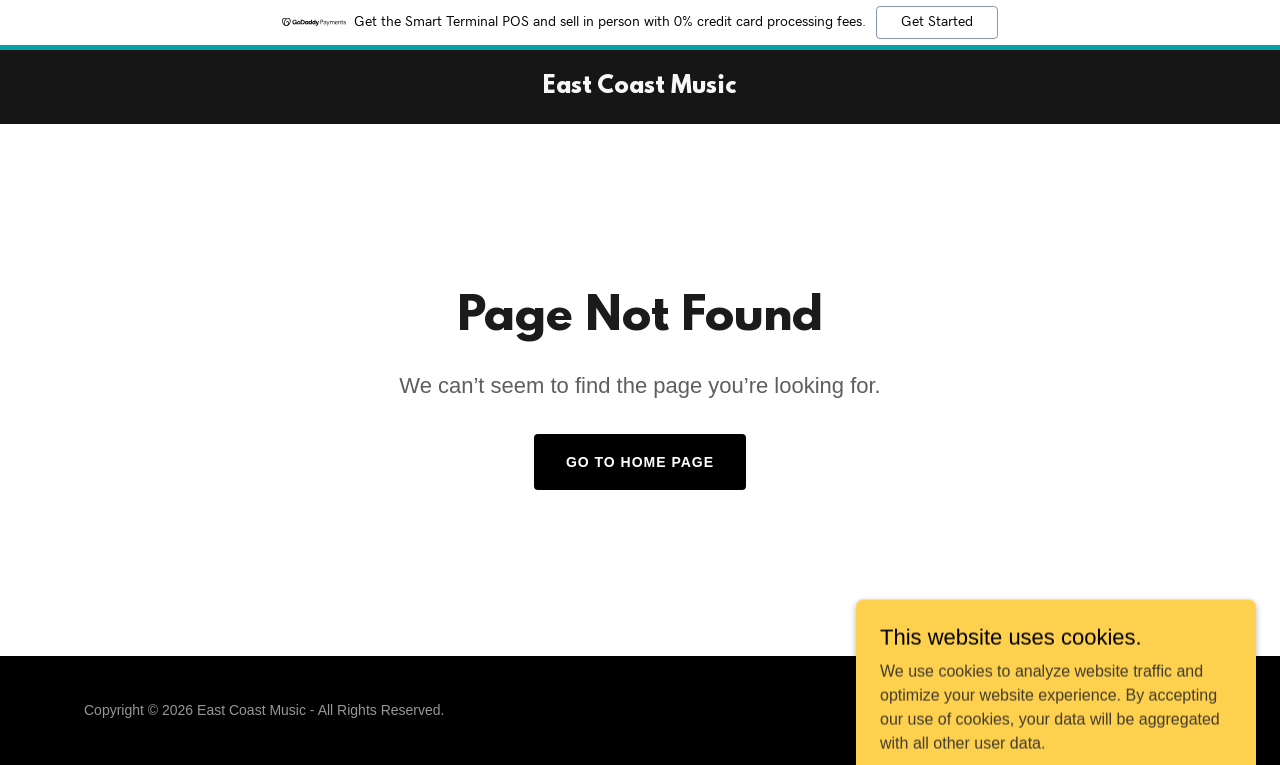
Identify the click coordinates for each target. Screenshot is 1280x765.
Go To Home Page (640, 462)
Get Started (937, 22)
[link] (639, 87)
